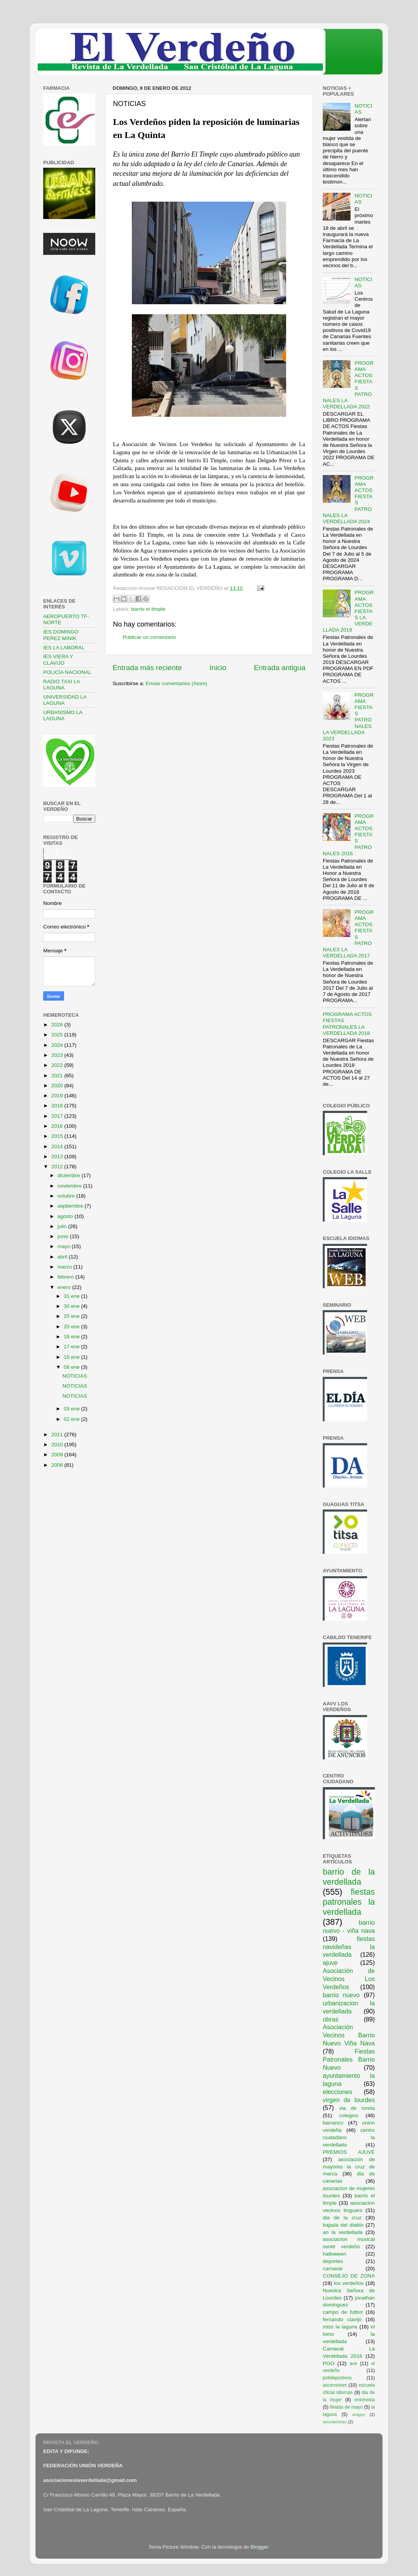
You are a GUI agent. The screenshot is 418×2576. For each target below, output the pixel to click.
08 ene (72, 1367)
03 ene (72, 1409)
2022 (57, 1065)
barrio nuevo (341, 1994)
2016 (57, 1126)
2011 (57, 1434)
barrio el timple (148, 609)
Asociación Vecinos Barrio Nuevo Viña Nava (349, 2035)
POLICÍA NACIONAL (67, 672)
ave (353, 2363)
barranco (333, 2123)
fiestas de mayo (346, 2407)
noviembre (70, 1186)
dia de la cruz (342, 2218)
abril (63, 1257)
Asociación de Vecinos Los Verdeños (349, 1978)
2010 (57, 1444)
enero (64, 1287)
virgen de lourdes (349, 2099)
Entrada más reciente (147, 668)
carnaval (332, 2268)
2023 (57, 1055)
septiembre (71, 1206)
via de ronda (357, 2108)
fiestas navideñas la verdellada (349, 1946)
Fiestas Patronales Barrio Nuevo (349, 2059)
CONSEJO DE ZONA (349, 2276)
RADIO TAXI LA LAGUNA (61, 685)
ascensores (335, 2385)
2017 (57, 1116)
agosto (65, 1216)
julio (62, 1226)
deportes (333, 2261)
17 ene (72, 1346)
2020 (57, 1085)
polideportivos (337, 2378)
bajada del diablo (343, 2225)
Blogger (259, 2547)
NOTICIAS (74, 1376)
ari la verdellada (342, 2232)
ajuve (330, 1962)
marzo (65, 1267)
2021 (57, 1075)
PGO (328, 2363)
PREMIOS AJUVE (349, 2152)
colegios (349, 2115)
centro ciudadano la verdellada (349, 2137)
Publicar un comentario (149, 637)
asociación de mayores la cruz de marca (349, 2166)
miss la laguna (340, 2327)
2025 (57, 1035)
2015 (57, 1136)
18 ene (72, 1336)
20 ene (72, 1326)
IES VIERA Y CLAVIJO (58, 659)
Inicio (217, 668)
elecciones (337, 2091)
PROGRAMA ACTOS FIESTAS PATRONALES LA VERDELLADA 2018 (347, 1023)
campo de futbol (343, 2312)
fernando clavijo (342, 2319)
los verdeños (349, 2283)
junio (63, 1236)
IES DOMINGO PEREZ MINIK (61, 635)
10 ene (72, 1357)
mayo (64, 1246)
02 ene (72, 1419)
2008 (57, 1465)
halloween (334, 2254)
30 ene (72, 1306)
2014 (57, 1146)
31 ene (72, 1296)
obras (331, 2019)
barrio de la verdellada (349, 1877)
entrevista (364, 2399)
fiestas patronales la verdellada (349, 1902)
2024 (57, 1045)
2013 (57, 1156)
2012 (57, 1166)
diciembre (69, 1175)
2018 (57, 1106)
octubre (66, 1196)
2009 (57, 1454)
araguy (358, 2414)
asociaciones (335, 2421)
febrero (66, 1277)
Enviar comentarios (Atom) (176, 683)
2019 (57, 1095)
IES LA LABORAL (63, 647)
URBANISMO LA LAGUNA (62, 715)
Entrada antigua (279, 668)
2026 (57, 1025)
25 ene (72, 1316)
